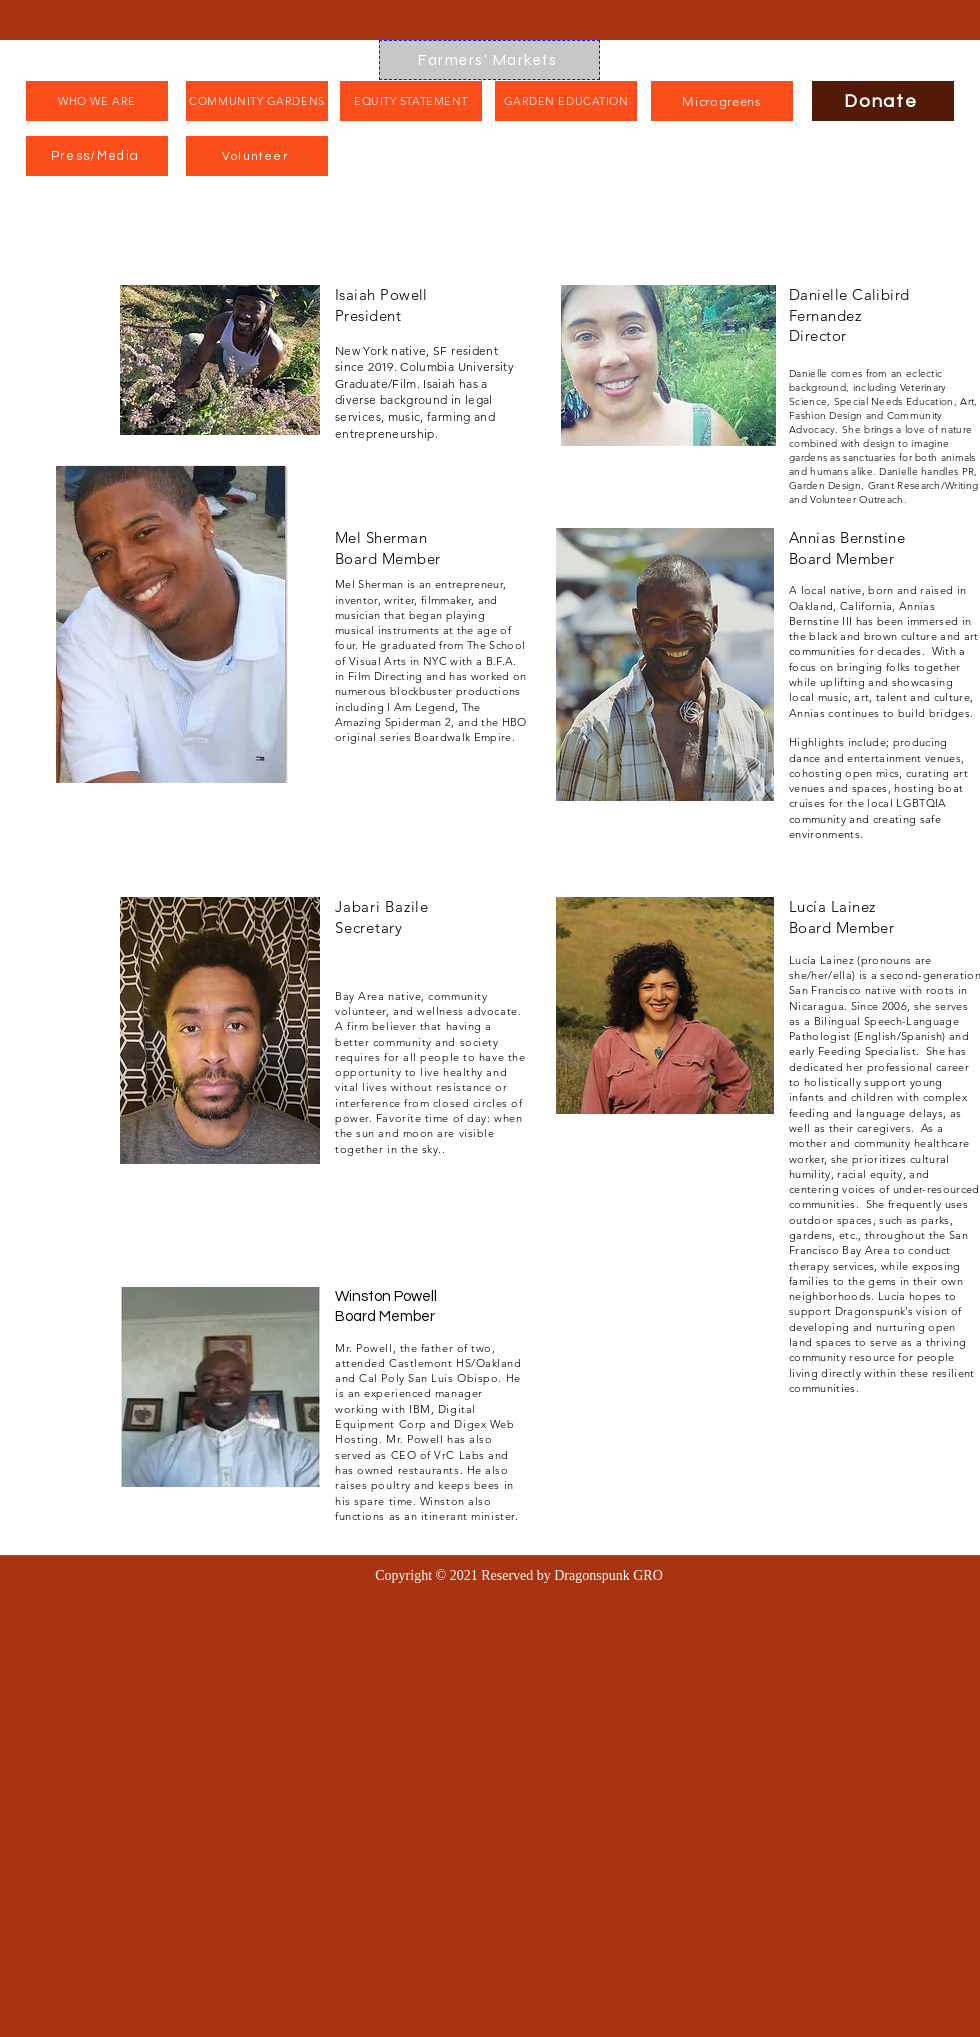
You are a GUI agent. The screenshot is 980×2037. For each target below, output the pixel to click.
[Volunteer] (257, 156)
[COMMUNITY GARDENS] (257, 101)
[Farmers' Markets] (489, 60)
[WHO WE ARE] (97, 101)
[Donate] (883, 101)
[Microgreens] (722, 101)
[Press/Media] (97, 156)
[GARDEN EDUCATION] (566, 101)
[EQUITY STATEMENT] (411, 101)
